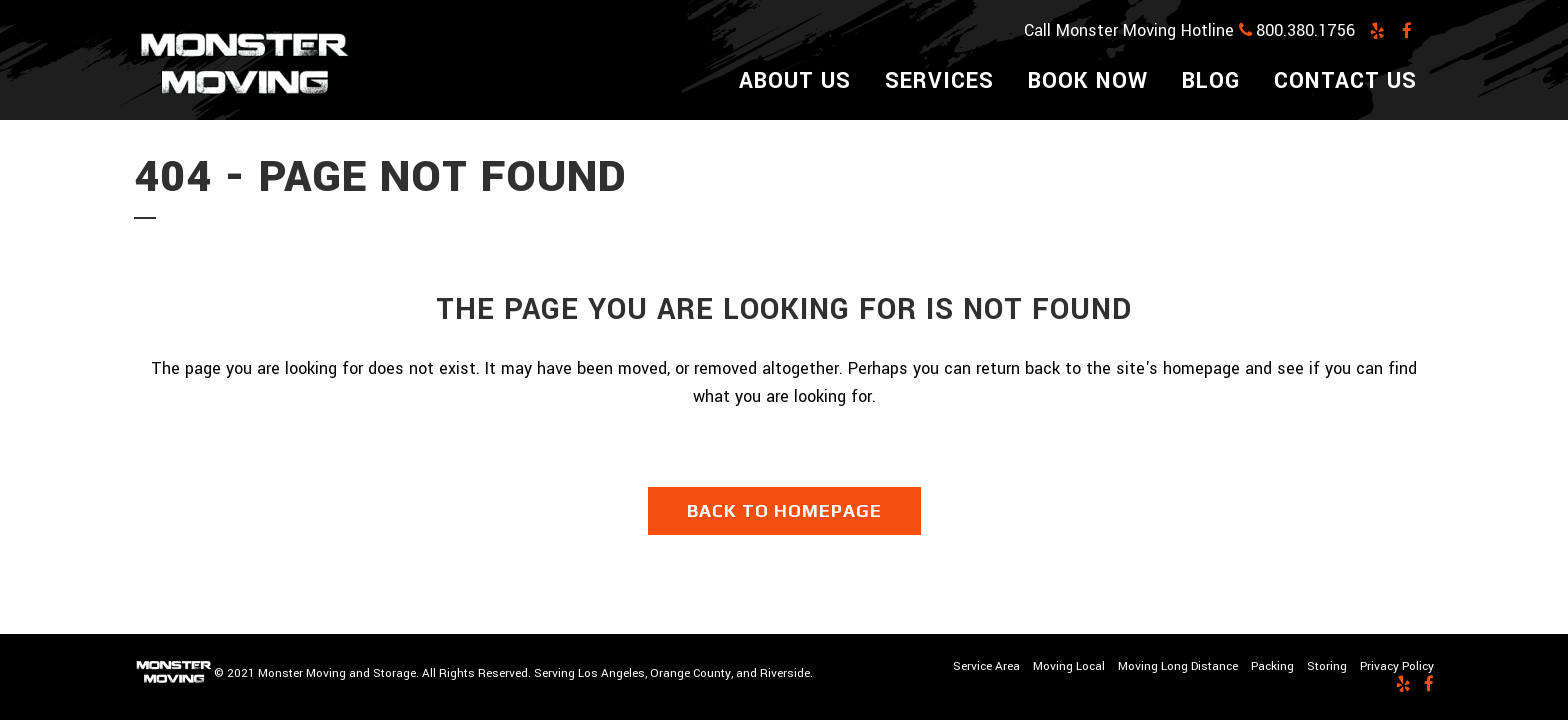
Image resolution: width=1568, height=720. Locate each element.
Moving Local (1069, 666)
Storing (1327, 666)
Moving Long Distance (1178, 666)
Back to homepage (784, 510)
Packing (1272, 666)
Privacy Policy (1397, 666)
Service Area (986, 666)
